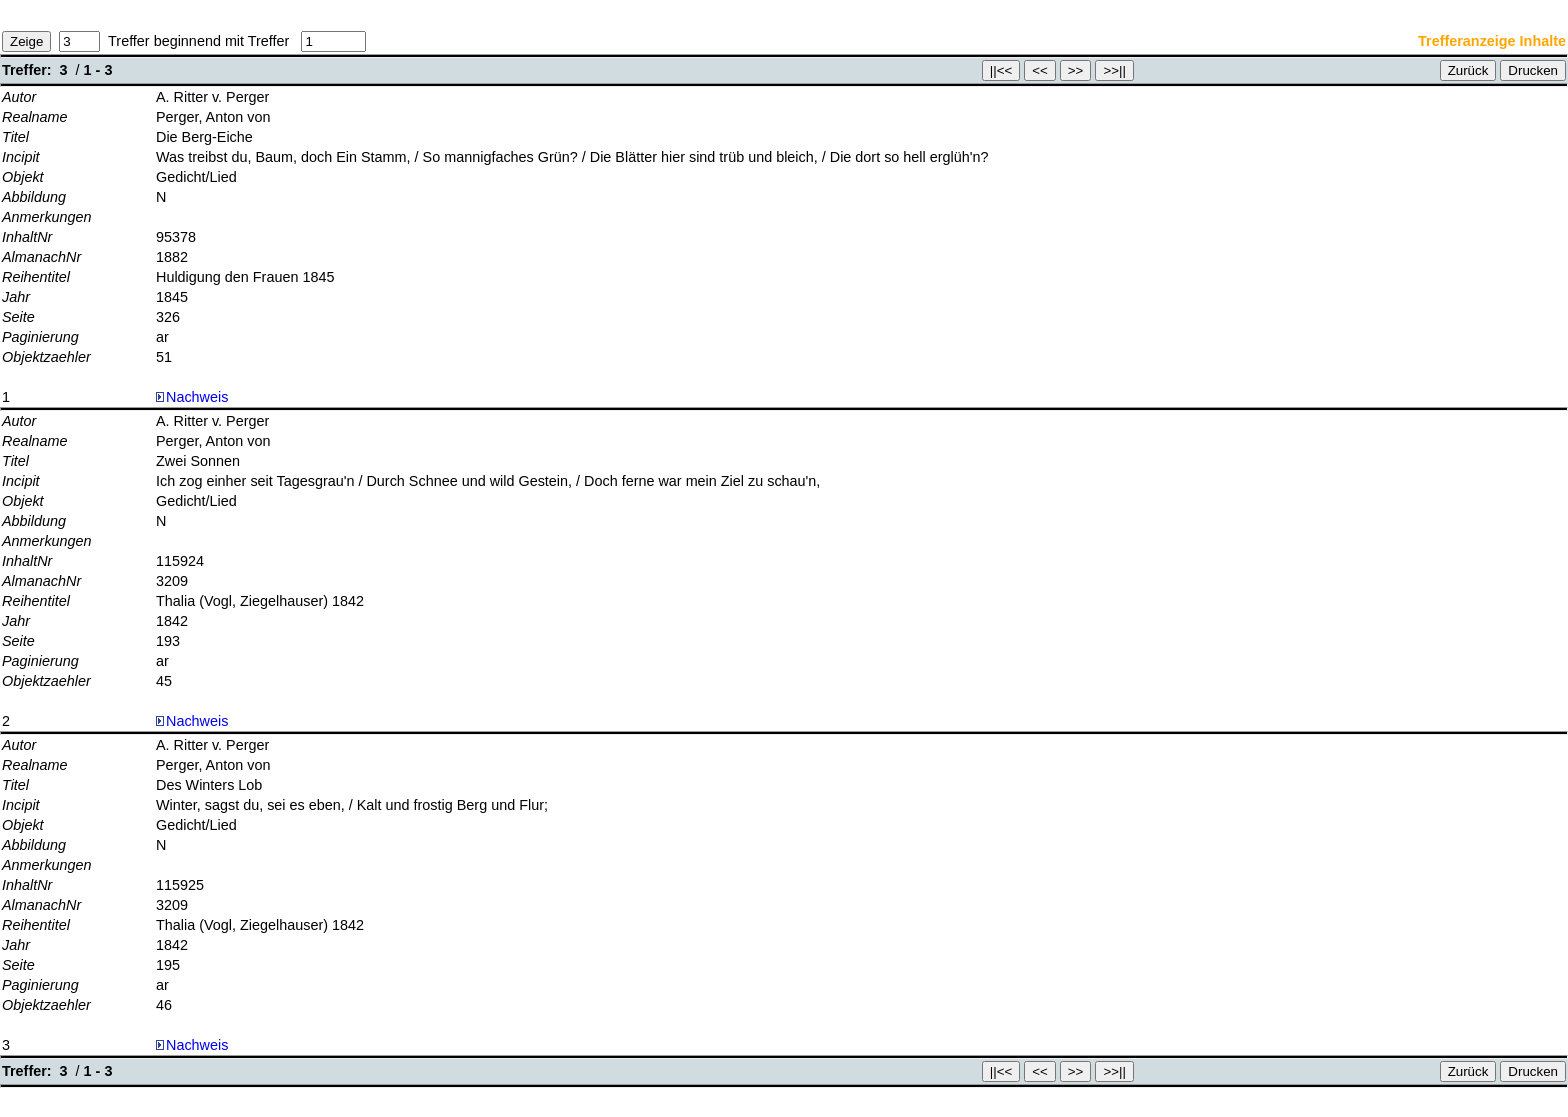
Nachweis (192, 397)
